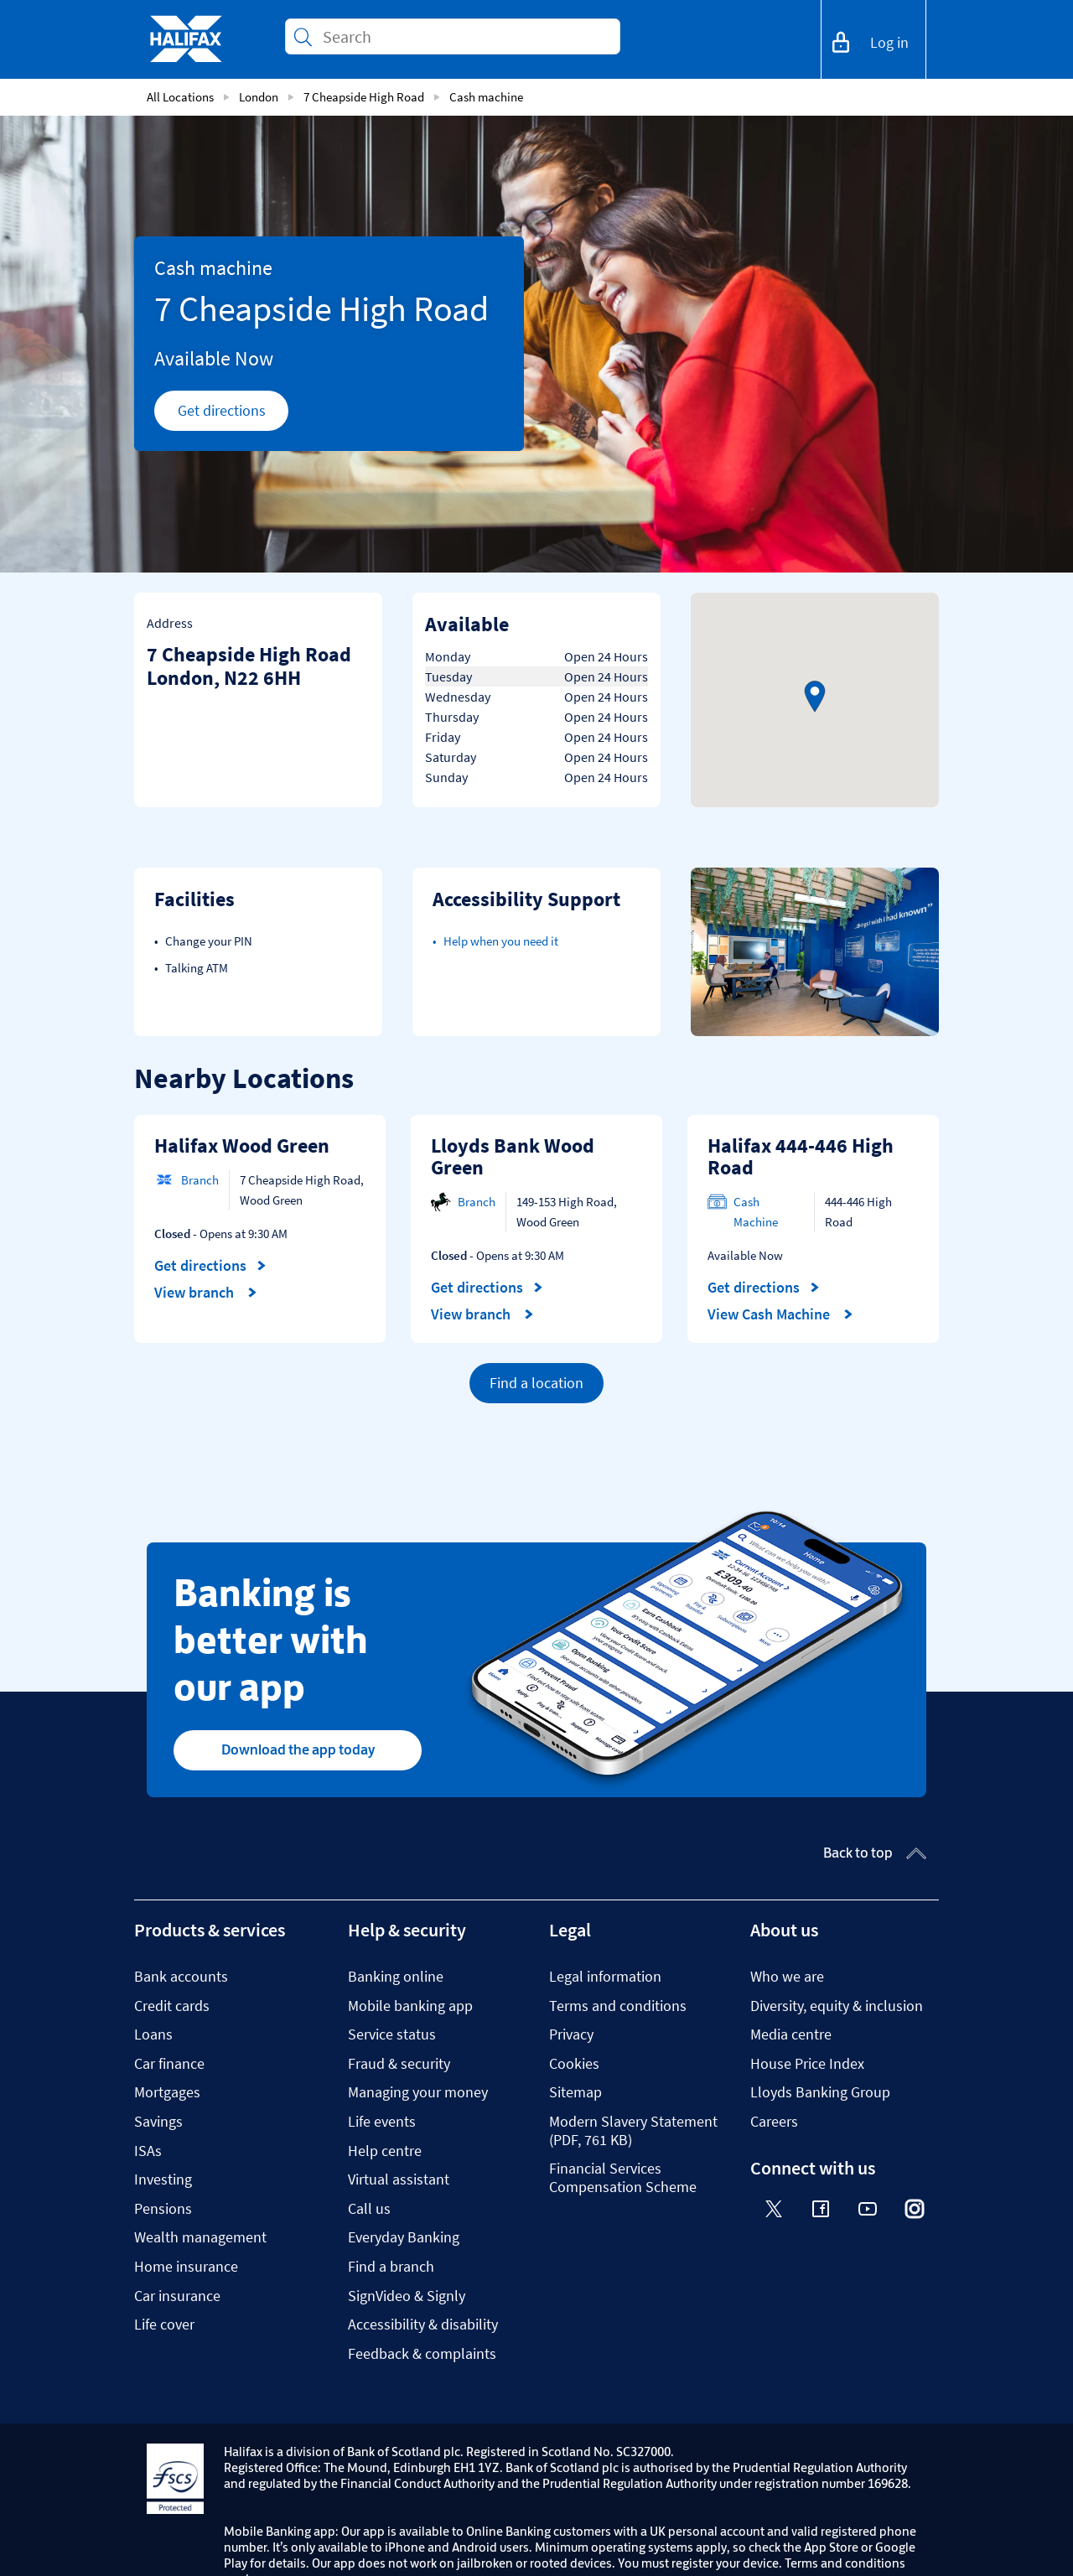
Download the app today (298, 1749)
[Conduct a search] (464, 36)
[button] (815, 697)
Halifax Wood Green (241, 1145)
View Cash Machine (780, 1314)
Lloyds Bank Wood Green (512, 1156)
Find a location (536, 1382)
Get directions (233, 415)
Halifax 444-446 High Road (801, 1156)
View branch (205, 1292)
